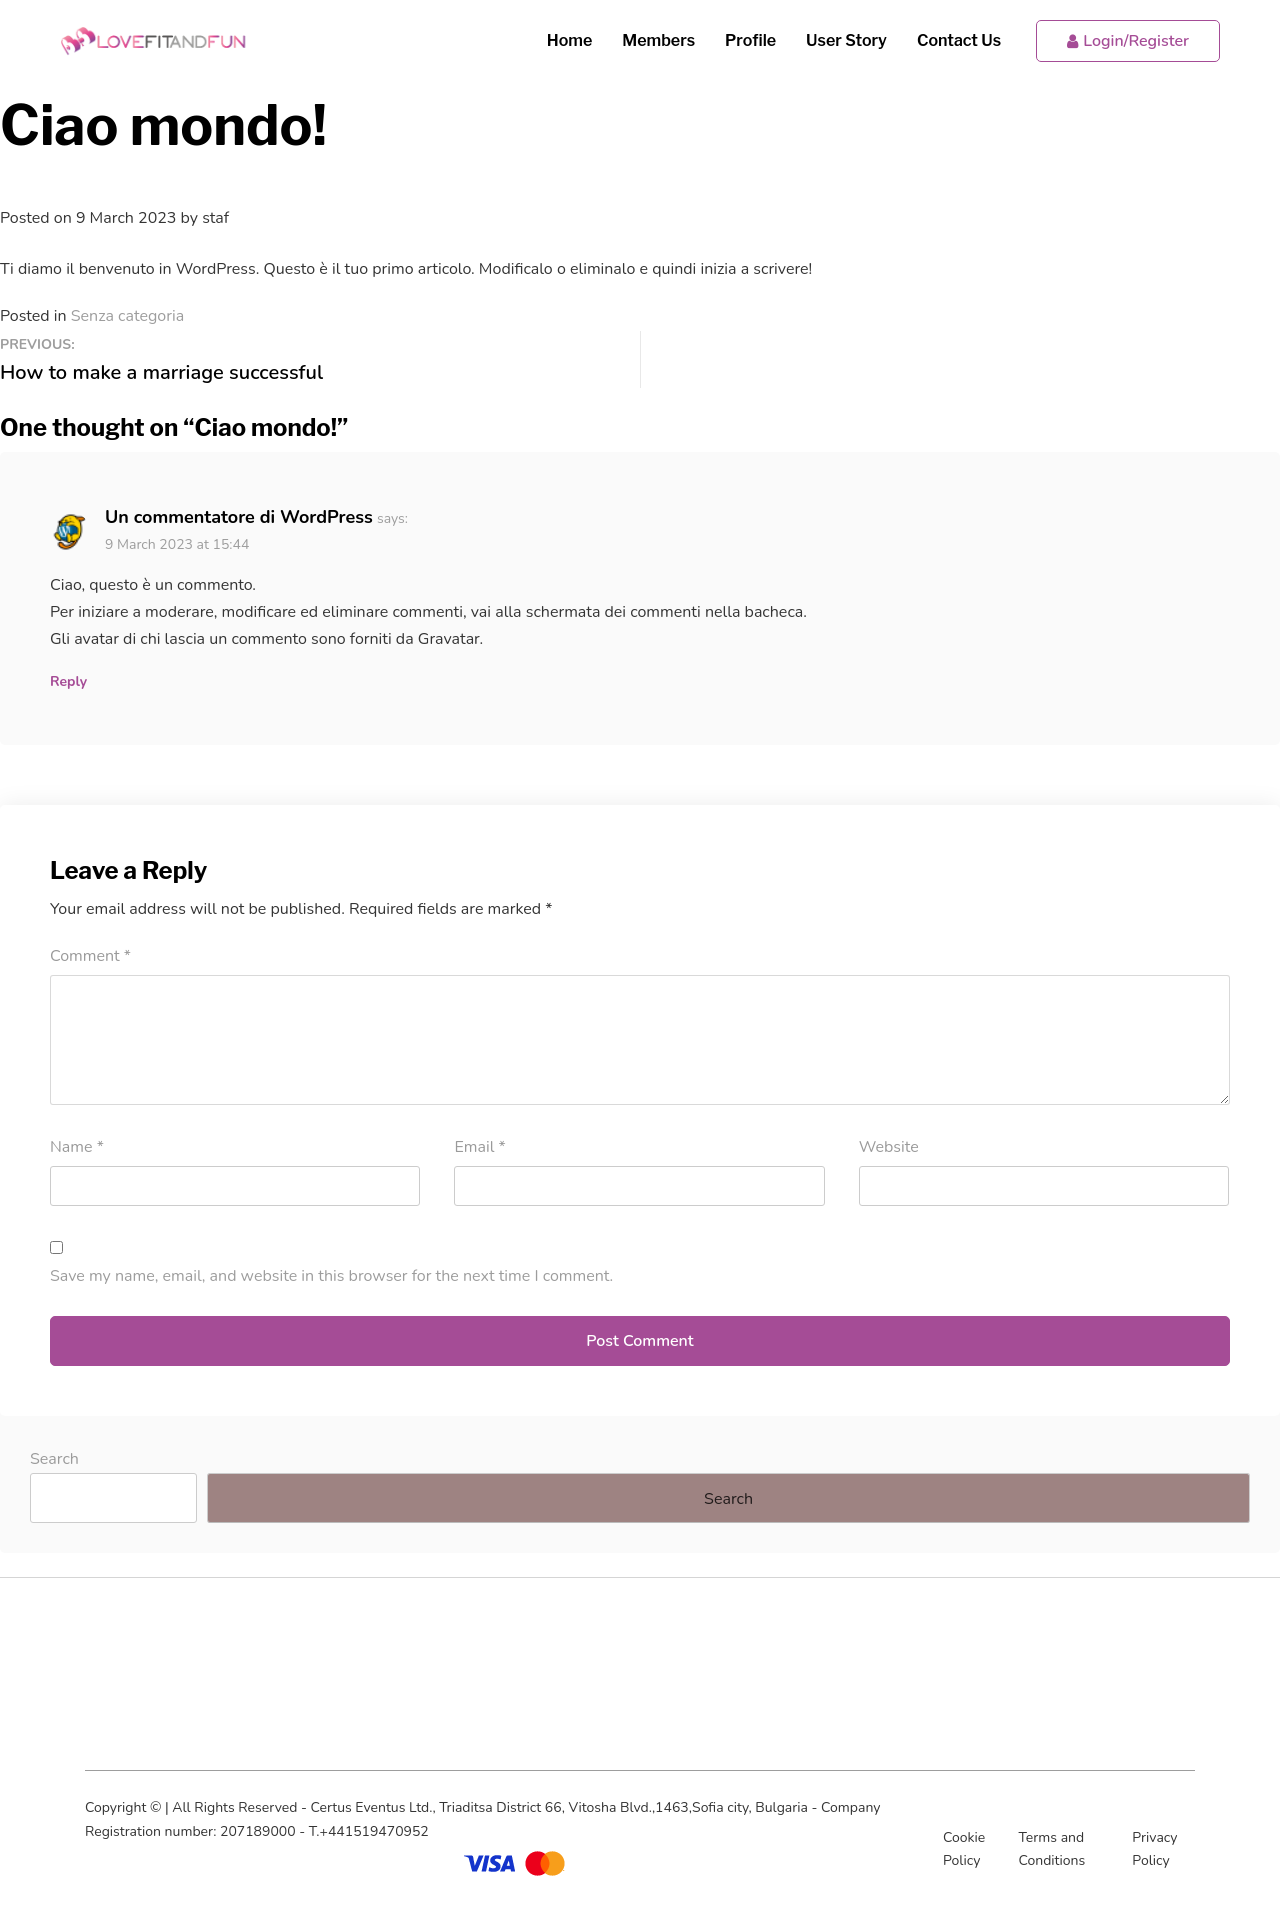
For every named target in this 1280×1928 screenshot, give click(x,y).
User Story (846, 40)
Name (77, 1147)
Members (658, 40)
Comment (90, 956)
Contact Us (959, 40)
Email (479, 1147)
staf (215, 218)
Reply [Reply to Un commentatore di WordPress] (68, 681)
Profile (750, 40)
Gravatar (449, 639)
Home (570, 40)
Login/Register (1128, 41)
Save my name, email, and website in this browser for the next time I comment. (331, 1276)
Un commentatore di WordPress (239, 517)
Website (889, 1147)
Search (54, 1459)
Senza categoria (127, 316)
